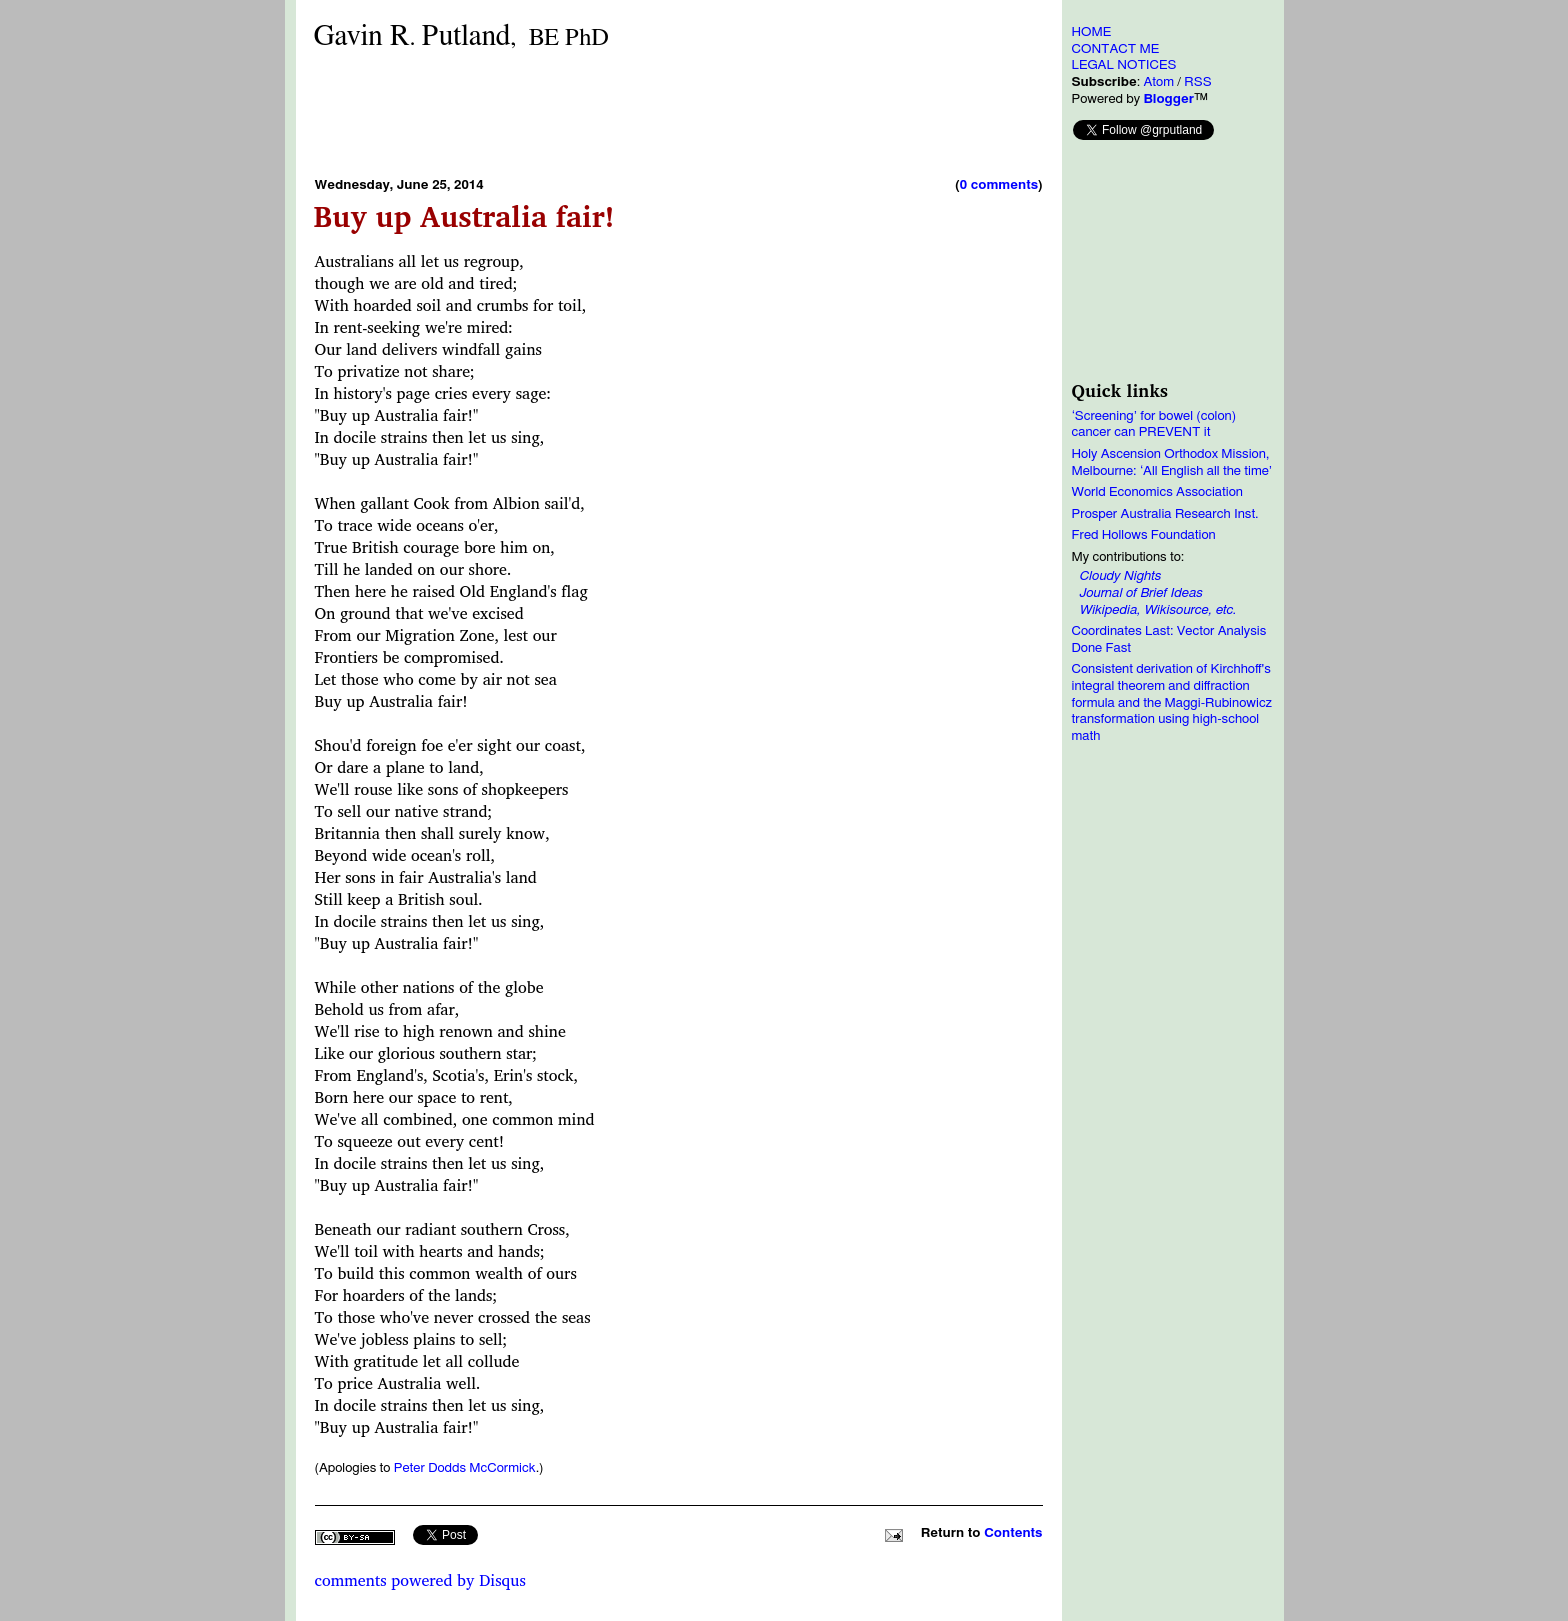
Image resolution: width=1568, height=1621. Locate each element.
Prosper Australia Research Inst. (1165, 514)
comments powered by (420, 1580)
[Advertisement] (679, 113)
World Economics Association (1158, 492)
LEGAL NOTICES (1124, 65)
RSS (1197, 82)
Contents (1013, 1533)
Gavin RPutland (461, 36)
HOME (1092, 32)
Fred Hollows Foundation (1144, 535)
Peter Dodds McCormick (465, 1468)
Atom (1158, 82)
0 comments (999, 185)
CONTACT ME (1116, 49)
